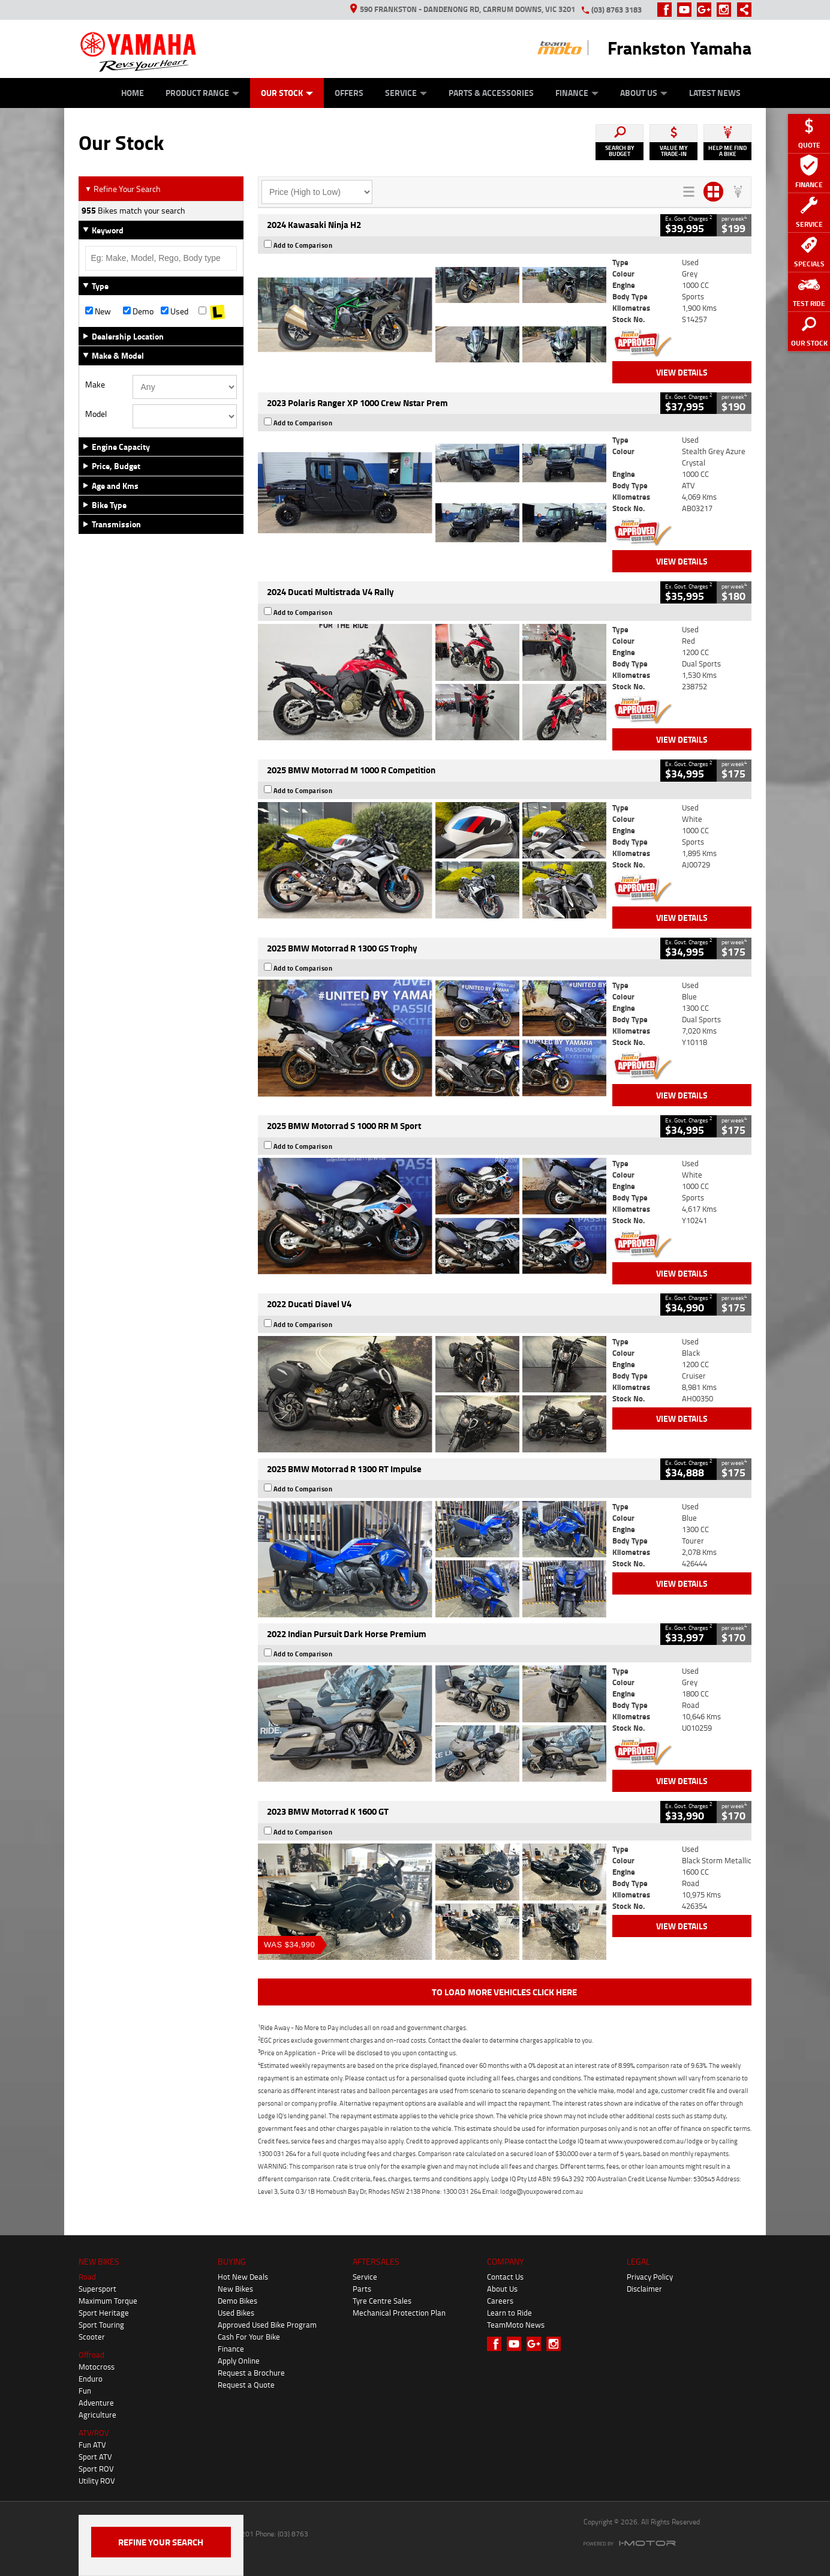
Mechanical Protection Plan (399, 2313)
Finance (577, 92)
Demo (138, 311)
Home (132, 92)
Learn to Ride (509, 2313)
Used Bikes (236, 2313)
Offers (349, 92)
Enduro (91, 2379)
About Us (643, 92)
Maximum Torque (108, 2301)
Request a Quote (246, 2385)
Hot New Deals (243, 2277)
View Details (682, 372)
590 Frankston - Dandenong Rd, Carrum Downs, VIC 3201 (462, 9)
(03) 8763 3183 (616, 10)
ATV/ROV (94, 2433)
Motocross (97, 2367)
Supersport (97, 2289)
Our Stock (287, 92)
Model (96, 414)
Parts (362, 2289)
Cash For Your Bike (249, 2337)
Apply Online (239, 2361)
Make (95, 384)
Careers (500, 2301)
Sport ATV (95, 2457)
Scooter (92, 2337)
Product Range (202, 92)
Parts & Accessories (491, 92)
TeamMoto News (516, 2325)
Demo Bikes (237, 2301)
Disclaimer (644, 2289)
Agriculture (97, 2415)
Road (87, 2277)
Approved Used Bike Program (267, 2325)
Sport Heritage (104, 2313)
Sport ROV (96, 2469)
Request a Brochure (251, 2373)
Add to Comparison (303, 245)
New (98, 311)
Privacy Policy (650, 2277)
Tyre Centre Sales (382, 2301)
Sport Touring (101, 2325)
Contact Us (505, 2277)
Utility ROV (97, 2481)
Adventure (96, 2403)
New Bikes (235, 2289)
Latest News (715, 92)
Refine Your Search (123, 188)
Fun (85, 2391)
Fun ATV (92, 2445)
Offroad (91, 2355)
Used (174, 311)
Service (406, 92)
